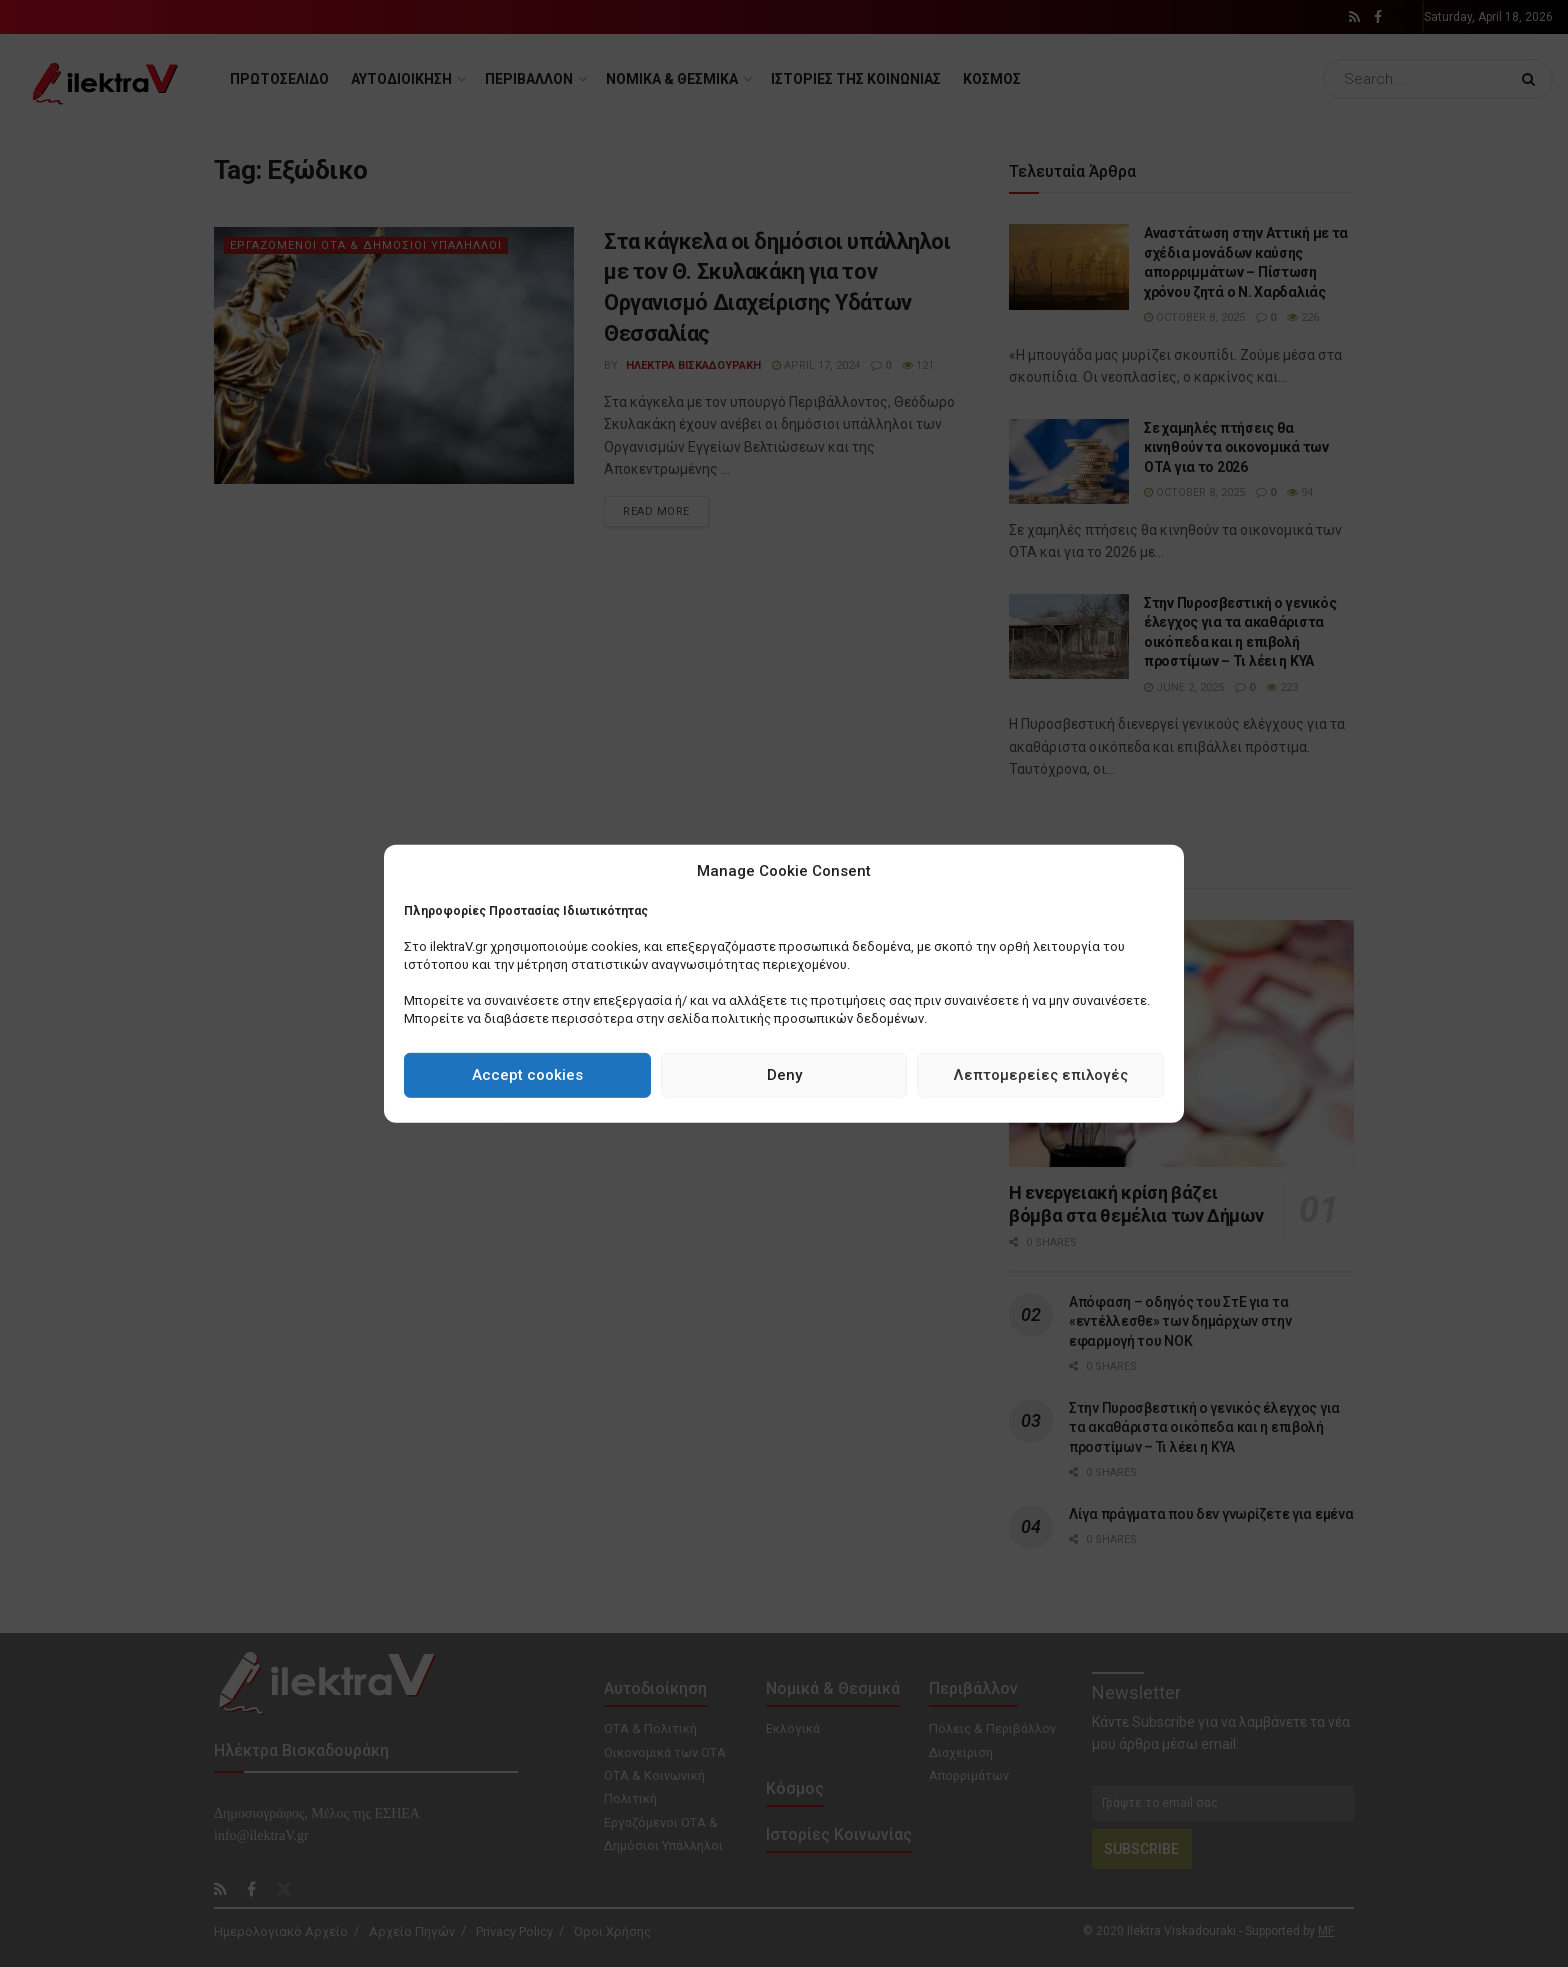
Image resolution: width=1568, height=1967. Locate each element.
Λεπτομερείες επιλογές (1041, 1075)
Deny (784, 1075)
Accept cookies (527, 1075)
